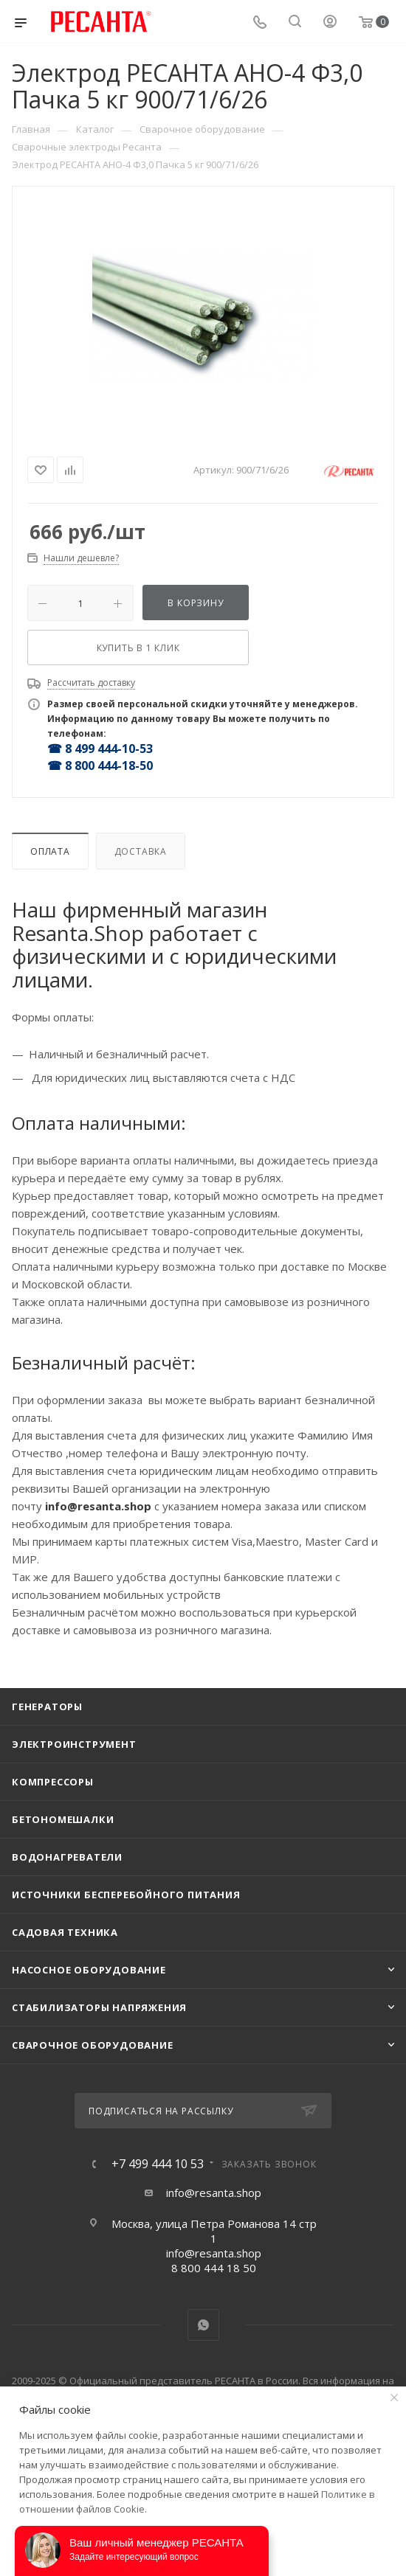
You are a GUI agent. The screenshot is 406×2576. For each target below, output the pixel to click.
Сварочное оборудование (92, 2045)
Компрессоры (53, 1781)
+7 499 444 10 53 (157, 2164)
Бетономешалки (63, 1819)
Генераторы (47, 1706)
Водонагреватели (67, 1857)
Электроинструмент (74, 1744)
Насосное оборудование (89, 1969)
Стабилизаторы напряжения (99, 2007)
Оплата (50, 851)
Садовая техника (65, 1932)
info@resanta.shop (213, 2192)
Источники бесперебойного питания (126, 1894)
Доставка (140, 851)
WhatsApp (203, 2325)
